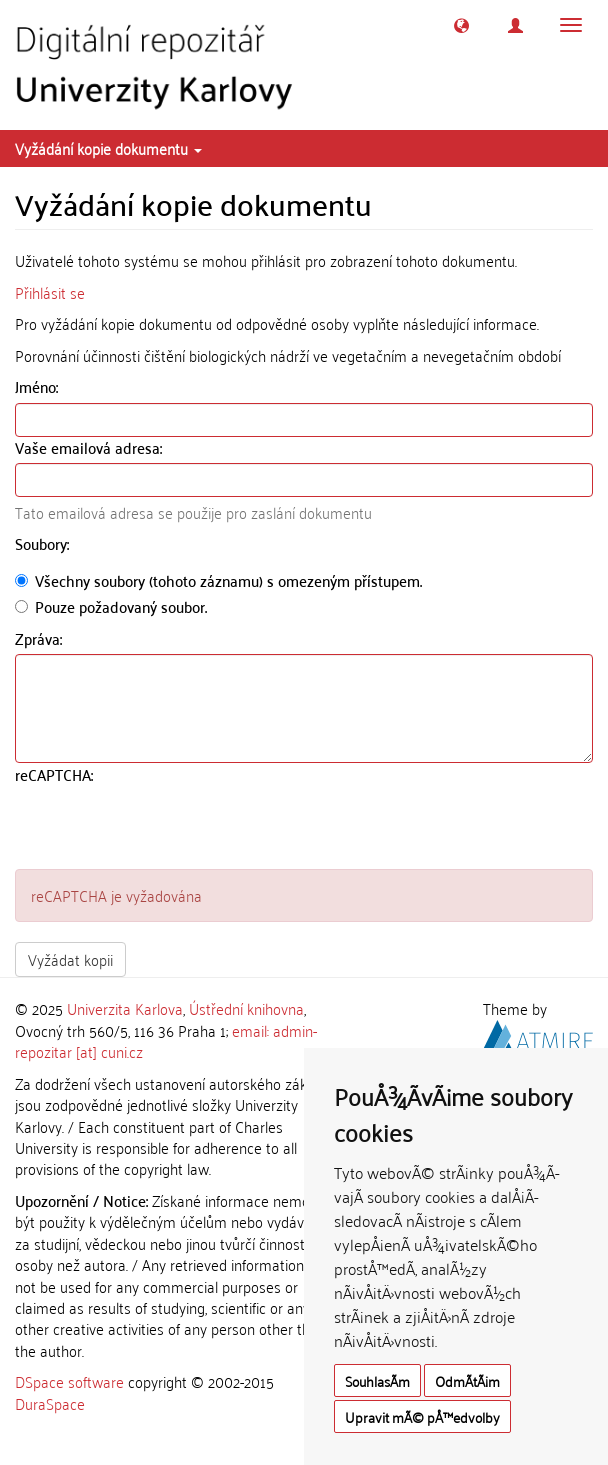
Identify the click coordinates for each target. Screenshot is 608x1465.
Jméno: (38, 386)
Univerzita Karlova (125, 1008)
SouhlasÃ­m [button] (377, 1380)
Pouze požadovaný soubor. (111, 606)
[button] (461, 25)
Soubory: (44, 543)
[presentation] (167, 830)
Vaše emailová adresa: (90, 447)
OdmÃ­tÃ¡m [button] (467, 1380)
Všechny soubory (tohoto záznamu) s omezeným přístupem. (218, 580)
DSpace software (69, 1381)
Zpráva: (40, 638)
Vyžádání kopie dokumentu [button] (108, 148)
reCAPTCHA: (56, 774)
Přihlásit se (50, 292)
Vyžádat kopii (70, 959)
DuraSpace (50, 1403)
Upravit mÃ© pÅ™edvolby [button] (422, 1416)
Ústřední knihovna (246, 1008)
